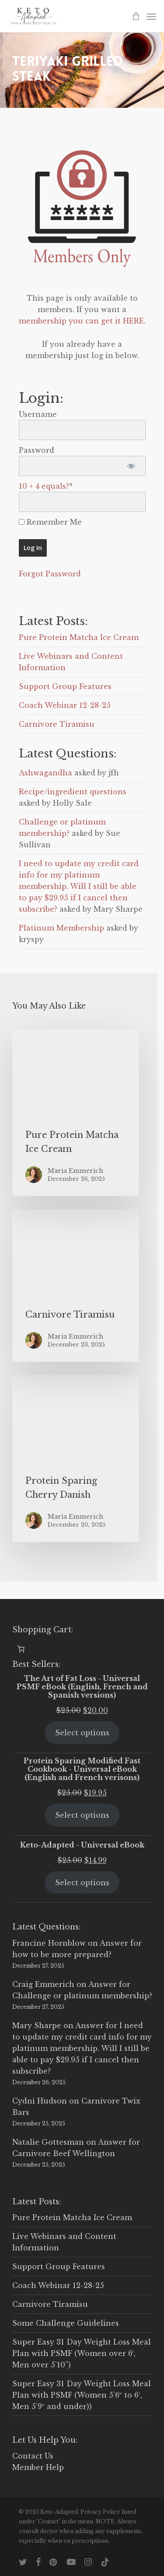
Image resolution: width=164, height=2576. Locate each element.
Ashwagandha (45, 772)
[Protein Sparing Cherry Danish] (75, 1458)
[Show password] (131, 466)
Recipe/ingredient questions (72, 791)
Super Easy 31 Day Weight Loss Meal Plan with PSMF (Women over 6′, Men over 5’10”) (81, 2353)
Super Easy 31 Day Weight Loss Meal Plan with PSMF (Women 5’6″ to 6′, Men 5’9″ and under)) (81, 2395)
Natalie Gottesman (48, 2142)
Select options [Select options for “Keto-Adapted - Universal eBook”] (82, 1882)
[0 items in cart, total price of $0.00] (21, 1649)
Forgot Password (50, 573)
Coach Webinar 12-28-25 (65, 705)
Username (38, 414)
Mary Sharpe (36, 2025)
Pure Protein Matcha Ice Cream (79, 637)
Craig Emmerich (43, 1984)
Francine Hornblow (49, 1943)
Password (36, 450)
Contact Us (32, 2456)
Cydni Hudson (39, 2100)
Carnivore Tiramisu (56, 724)
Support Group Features (65, 686)
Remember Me (50, 522)
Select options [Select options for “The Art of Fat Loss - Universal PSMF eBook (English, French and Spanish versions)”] (82, 1732)
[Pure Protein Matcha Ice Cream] (75, 1112)
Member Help (38, 2467)
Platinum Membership (61, 928)
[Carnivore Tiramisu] (75, 1285)
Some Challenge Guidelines (65, 2323)
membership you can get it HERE (81, 320)
